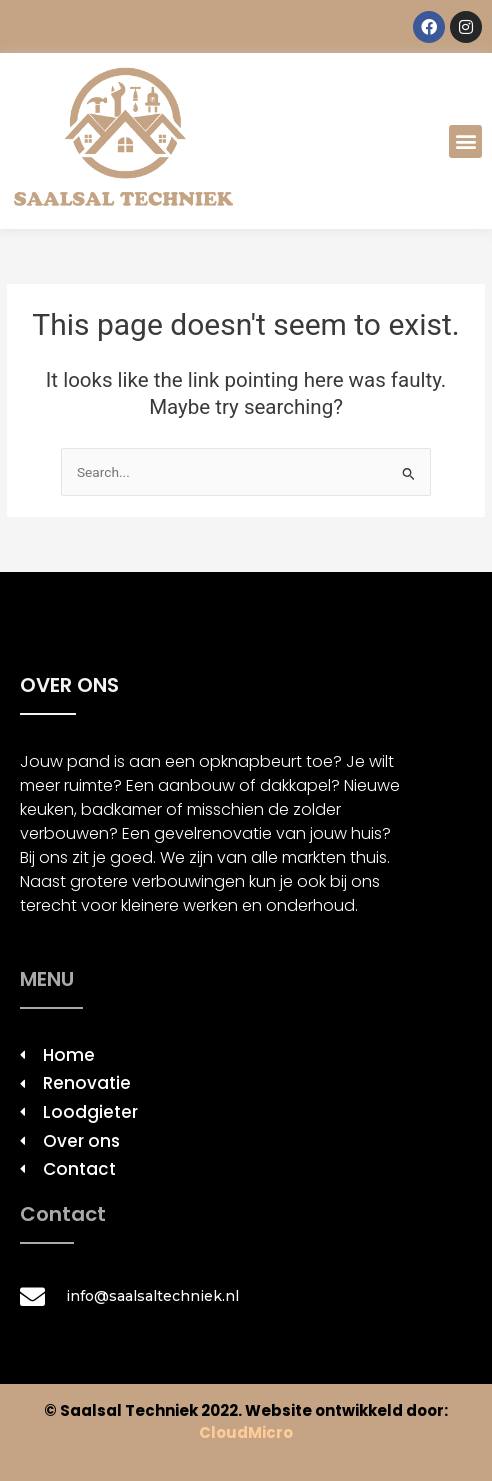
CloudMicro (246, 1432)
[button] (465, 141)
